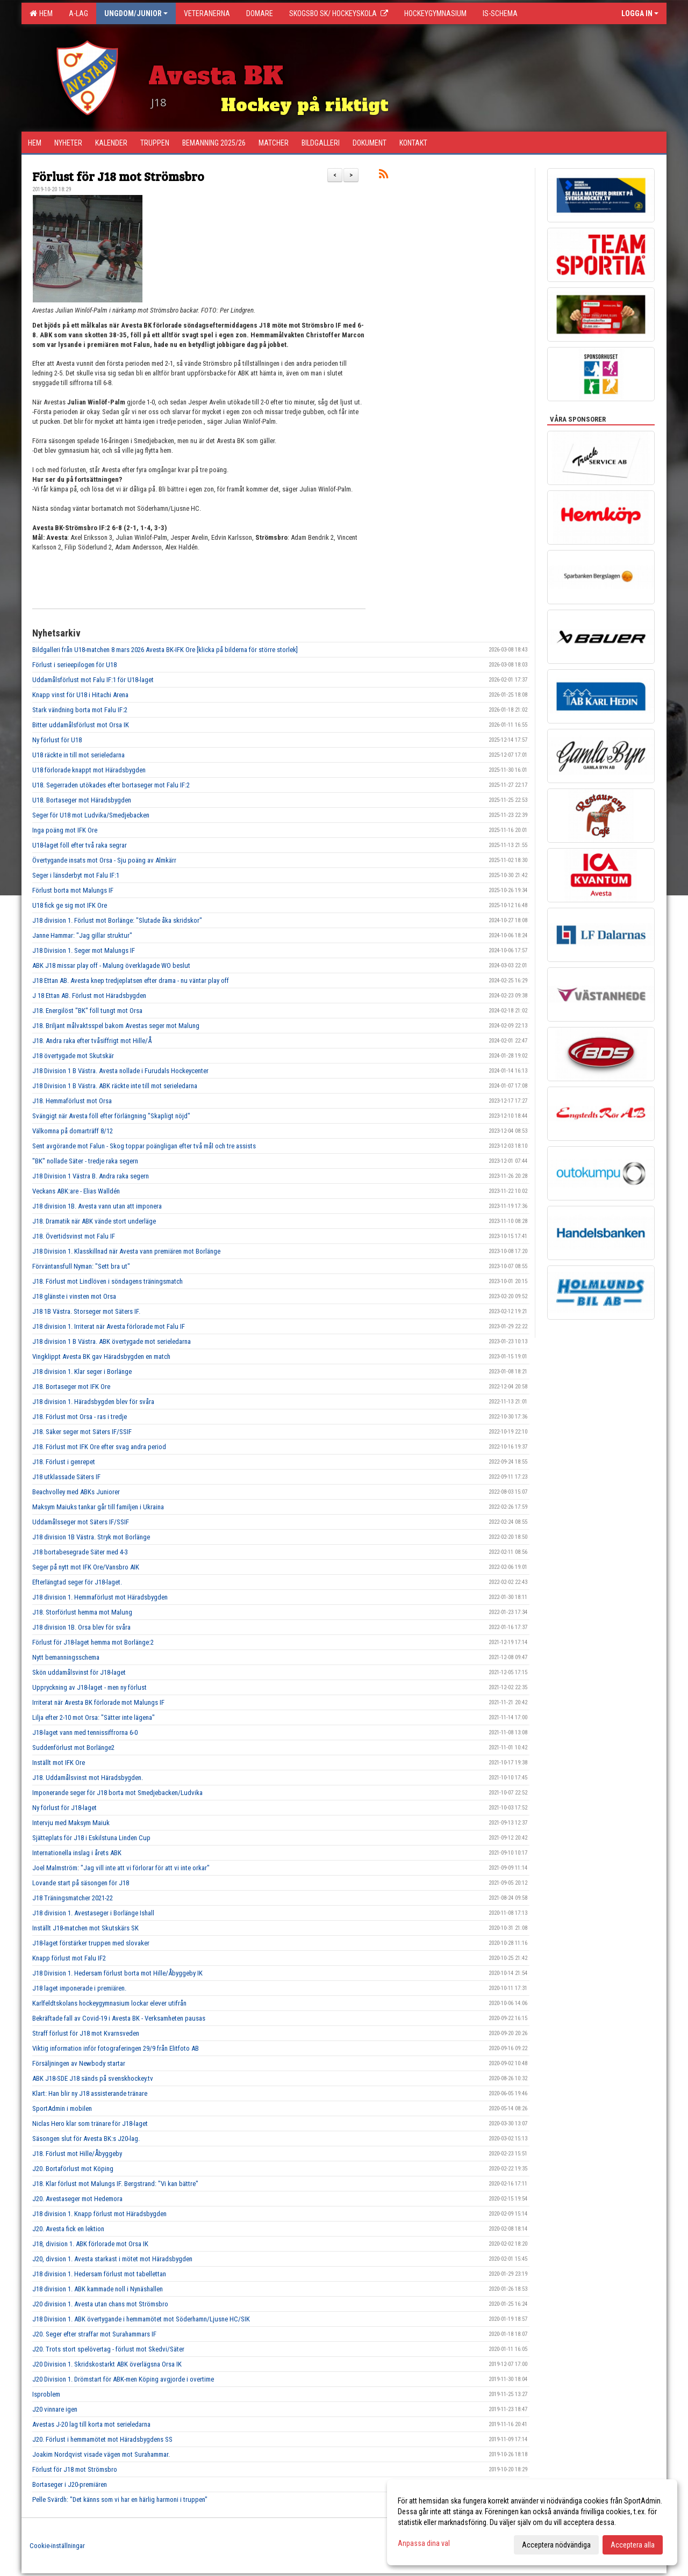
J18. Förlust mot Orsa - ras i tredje (79, 1417)
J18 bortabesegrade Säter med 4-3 (80, 1552)
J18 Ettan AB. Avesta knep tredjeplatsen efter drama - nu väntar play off (130, 980)
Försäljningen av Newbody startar (78, 2063)
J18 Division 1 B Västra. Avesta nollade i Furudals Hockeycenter (120, 1071)
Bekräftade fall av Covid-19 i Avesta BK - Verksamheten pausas (118, 2018)
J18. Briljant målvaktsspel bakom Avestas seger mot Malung (115, 1026)
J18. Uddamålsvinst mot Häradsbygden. (87, 1778)
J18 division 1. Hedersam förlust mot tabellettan (99, 2274)
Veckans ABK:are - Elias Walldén (76, 1191)
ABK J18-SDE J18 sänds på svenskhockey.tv (92, 2078)
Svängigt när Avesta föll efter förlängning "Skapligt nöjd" (111, 1116)
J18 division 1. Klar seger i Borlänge (82, 1371)
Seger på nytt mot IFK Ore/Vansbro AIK (85, 1567)
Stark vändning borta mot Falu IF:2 (79, 710)
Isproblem (46, 2394)
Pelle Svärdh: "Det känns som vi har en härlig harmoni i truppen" (119, 2499)
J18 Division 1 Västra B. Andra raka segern (90, 1176)
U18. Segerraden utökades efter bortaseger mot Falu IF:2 (111, 785)
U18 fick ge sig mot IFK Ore (69, 905)
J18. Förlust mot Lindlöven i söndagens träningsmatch (107, 1281)
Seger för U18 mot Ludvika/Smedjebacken (90, 815)
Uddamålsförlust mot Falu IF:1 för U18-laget (93, 680)
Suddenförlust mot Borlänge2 (73, 1747)
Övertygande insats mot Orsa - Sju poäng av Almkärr (104, 860)
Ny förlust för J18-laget (64, 1808)
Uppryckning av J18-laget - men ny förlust (89, 1687)
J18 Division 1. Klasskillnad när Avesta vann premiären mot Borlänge (126, 1251)
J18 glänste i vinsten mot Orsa (74, 1296)
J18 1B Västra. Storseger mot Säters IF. (86, 1311)
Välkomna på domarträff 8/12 (72, 1131)
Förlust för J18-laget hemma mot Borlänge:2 (93, 1642)
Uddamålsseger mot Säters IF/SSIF (80, 1522)
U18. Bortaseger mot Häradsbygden (81, 800)
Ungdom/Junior (136, 13)
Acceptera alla (633, 2545)
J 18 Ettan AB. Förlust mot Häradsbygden (89, 996)
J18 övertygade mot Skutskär (73, 1056)
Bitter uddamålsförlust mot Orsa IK (80, 725)
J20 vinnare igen (54, 2409)
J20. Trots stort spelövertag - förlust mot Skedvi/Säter (108, 2349)
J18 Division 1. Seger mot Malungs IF (83, 950)
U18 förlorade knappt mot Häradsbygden (89, 770)
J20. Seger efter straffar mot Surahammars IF (94, 2334)
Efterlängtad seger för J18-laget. (77, 1582)
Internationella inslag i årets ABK (76, 1853)
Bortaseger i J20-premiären (69, 2484)
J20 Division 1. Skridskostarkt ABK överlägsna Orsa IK (107, 2364)
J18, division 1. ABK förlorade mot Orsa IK (90, 2244)
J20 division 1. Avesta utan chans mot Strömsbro (100, 2304)
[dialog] (532, 2522)
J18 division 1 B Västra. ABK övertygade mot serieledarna (111, 1341)
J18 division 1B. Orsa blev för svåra (81, 1627)
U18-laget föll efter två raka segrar (79, 845)
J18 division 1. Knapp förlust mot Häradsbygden (99, 2214)
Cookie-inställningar (57, 2546)
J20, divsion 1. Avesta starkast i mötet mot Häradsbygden (112, 2259)
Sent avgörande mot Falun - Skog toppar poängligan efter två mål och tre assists (144, 1146)
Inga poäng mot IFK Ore (64, 830)
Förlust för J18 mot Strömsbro (118, 176)
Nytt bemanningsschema (65, 1657)
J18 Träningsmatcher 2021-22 (72, 1898)
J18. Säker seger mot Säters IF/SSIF (82, 1432)
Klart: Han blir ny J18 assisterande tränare (89, 2093)
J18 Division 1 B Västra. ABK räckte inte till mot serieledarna (114, 1086)
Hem (41, 13)
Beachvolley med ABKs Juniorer (76, 1492)
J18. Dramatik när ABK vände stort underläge (94, 1221)
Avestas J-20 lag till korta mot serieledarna (91, 2424)
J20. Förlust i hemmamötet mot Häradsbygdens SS (102, 2439)
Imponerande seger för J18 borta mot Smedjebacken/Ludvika (117, 1793)
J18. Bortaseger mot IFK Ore (71, 1387)
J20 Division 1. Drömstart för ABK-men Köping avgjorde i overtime (123, 2379)
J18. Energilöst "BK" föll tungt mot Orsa (87, 1011)
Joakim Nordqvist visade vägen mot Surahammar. (101, 2454)
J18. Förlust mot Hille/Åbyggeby (77, 2154)
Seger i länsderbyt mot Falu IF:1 (75, 875)
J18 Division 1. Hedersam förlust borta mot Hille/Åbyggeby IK (117, 1973)
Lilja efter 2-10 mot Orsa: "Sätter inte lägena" (93, 1717)
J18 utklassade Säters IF (66, 1477)
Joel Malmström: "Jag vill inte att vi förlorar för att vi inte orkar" (121, 1868)
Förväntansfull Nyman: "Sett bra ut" (81, 1266)
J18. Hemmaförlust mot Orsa (72, 1101)
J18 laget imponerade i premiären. (79, 1988)
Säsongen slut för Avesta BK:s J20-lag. (86, 2138)
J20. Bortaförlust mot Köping (72, 2169)
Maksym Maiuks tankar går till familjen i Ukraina (98, 1507)
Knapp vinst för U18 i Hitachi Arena (80, 695)
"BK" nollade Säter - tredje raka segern (85, 1161)
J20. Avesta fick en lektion (68, 2229)
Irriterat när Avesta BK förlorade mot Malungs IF (98, 1702)
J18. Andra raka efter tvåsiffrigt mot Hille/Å (92, 1041)
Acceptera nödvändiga (556, 2545)
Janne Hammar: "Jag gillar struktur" (82, 935)
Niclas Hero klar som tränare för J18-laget (90, 2123)
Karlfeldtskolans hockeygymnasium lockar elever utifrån (109, 2003)
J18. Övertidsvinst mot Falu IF (73, 1236)
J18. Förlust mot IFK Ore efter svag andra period (99, 1447)
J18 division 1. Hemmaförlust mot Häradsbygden (100, 1597)
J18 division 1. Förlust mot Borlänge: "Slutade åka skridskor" (117, 920)
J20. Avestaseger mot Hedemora (77, 2199)
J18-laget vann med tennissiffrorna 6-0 (85, 1732)
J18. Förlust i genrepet (63, 1462)
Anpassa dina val (424, 2543)
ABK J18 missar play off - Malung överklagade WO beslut (111, 965)
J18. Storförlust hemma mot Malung (82, 1612)
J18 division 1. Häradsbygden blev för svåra (93, 1402)
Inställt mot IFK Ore (58, 1763)
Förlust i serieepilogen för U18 (74, 665)
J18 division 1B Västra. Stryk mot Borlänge (91, 1537)
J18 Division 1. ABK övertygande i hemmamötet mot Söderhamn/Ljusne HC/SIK (141, 2319)
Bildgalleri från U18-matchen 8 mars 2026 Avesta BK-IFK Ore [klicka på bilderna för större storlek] (165, 650)
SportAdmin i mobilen (62, 2108)
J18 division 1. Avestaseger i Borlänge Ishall (93, 1913)
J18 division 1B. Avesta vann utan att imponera (97, 1206)
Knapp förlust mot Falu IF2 (69, 1958)
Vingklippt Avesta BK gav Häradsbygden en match (101, 1356)
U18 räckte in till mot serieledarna (78, 755)
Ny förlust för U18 (57, 740)
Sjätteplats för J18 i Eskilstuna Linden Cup (91, 1838)
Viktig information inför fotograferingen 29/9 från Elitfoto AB (115, 2048)
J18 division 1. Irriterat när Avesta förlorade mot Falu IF (108, 1326)
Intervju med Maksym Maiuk (71, 1823)
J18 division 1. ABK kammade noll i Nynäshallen (97, 2289)
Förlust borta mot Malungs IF (72, 890)
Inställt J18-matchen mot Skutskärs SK (85, 1928)
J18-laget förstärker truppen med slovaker (90, 1943)
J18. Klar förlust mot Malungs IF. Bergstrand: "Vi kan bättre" (115, 2184)
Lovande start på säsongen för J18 (80, 1883)
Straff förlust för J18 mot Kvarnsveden (85, 2033)
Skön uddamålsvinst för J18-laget (79, 1672)
